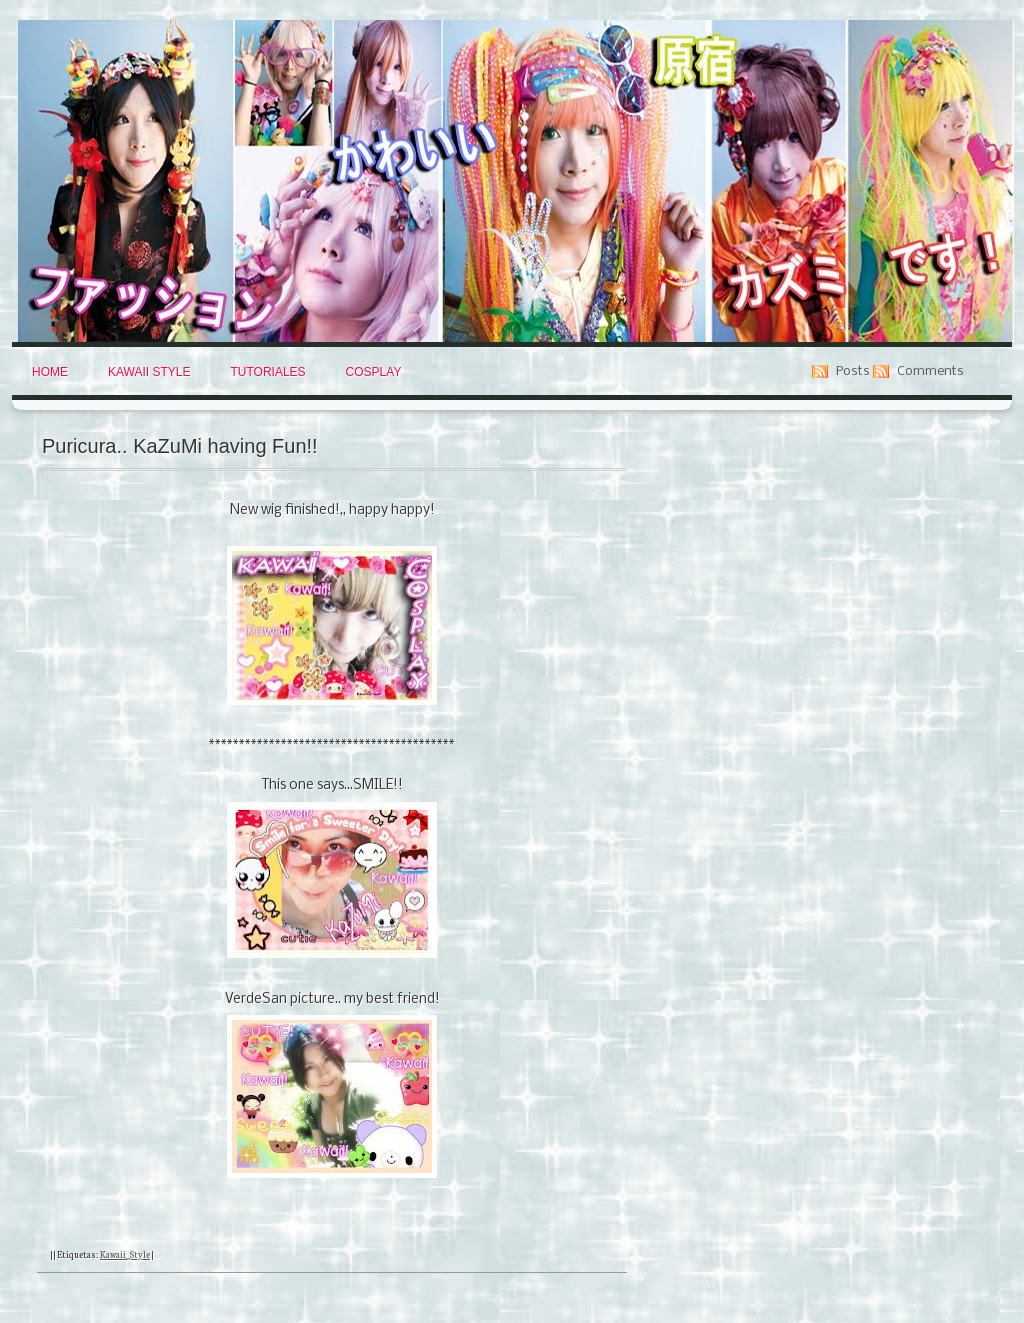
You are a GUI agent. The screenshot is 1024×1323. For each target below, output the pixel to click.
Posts (853, 371)
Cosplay (374, 372)
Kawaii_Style (125, 1254)
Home (50, 372)
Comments (930, 371)
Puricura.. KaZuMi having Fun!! (180, 446)
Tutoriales (267, 372)
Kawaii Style (149, 372)
